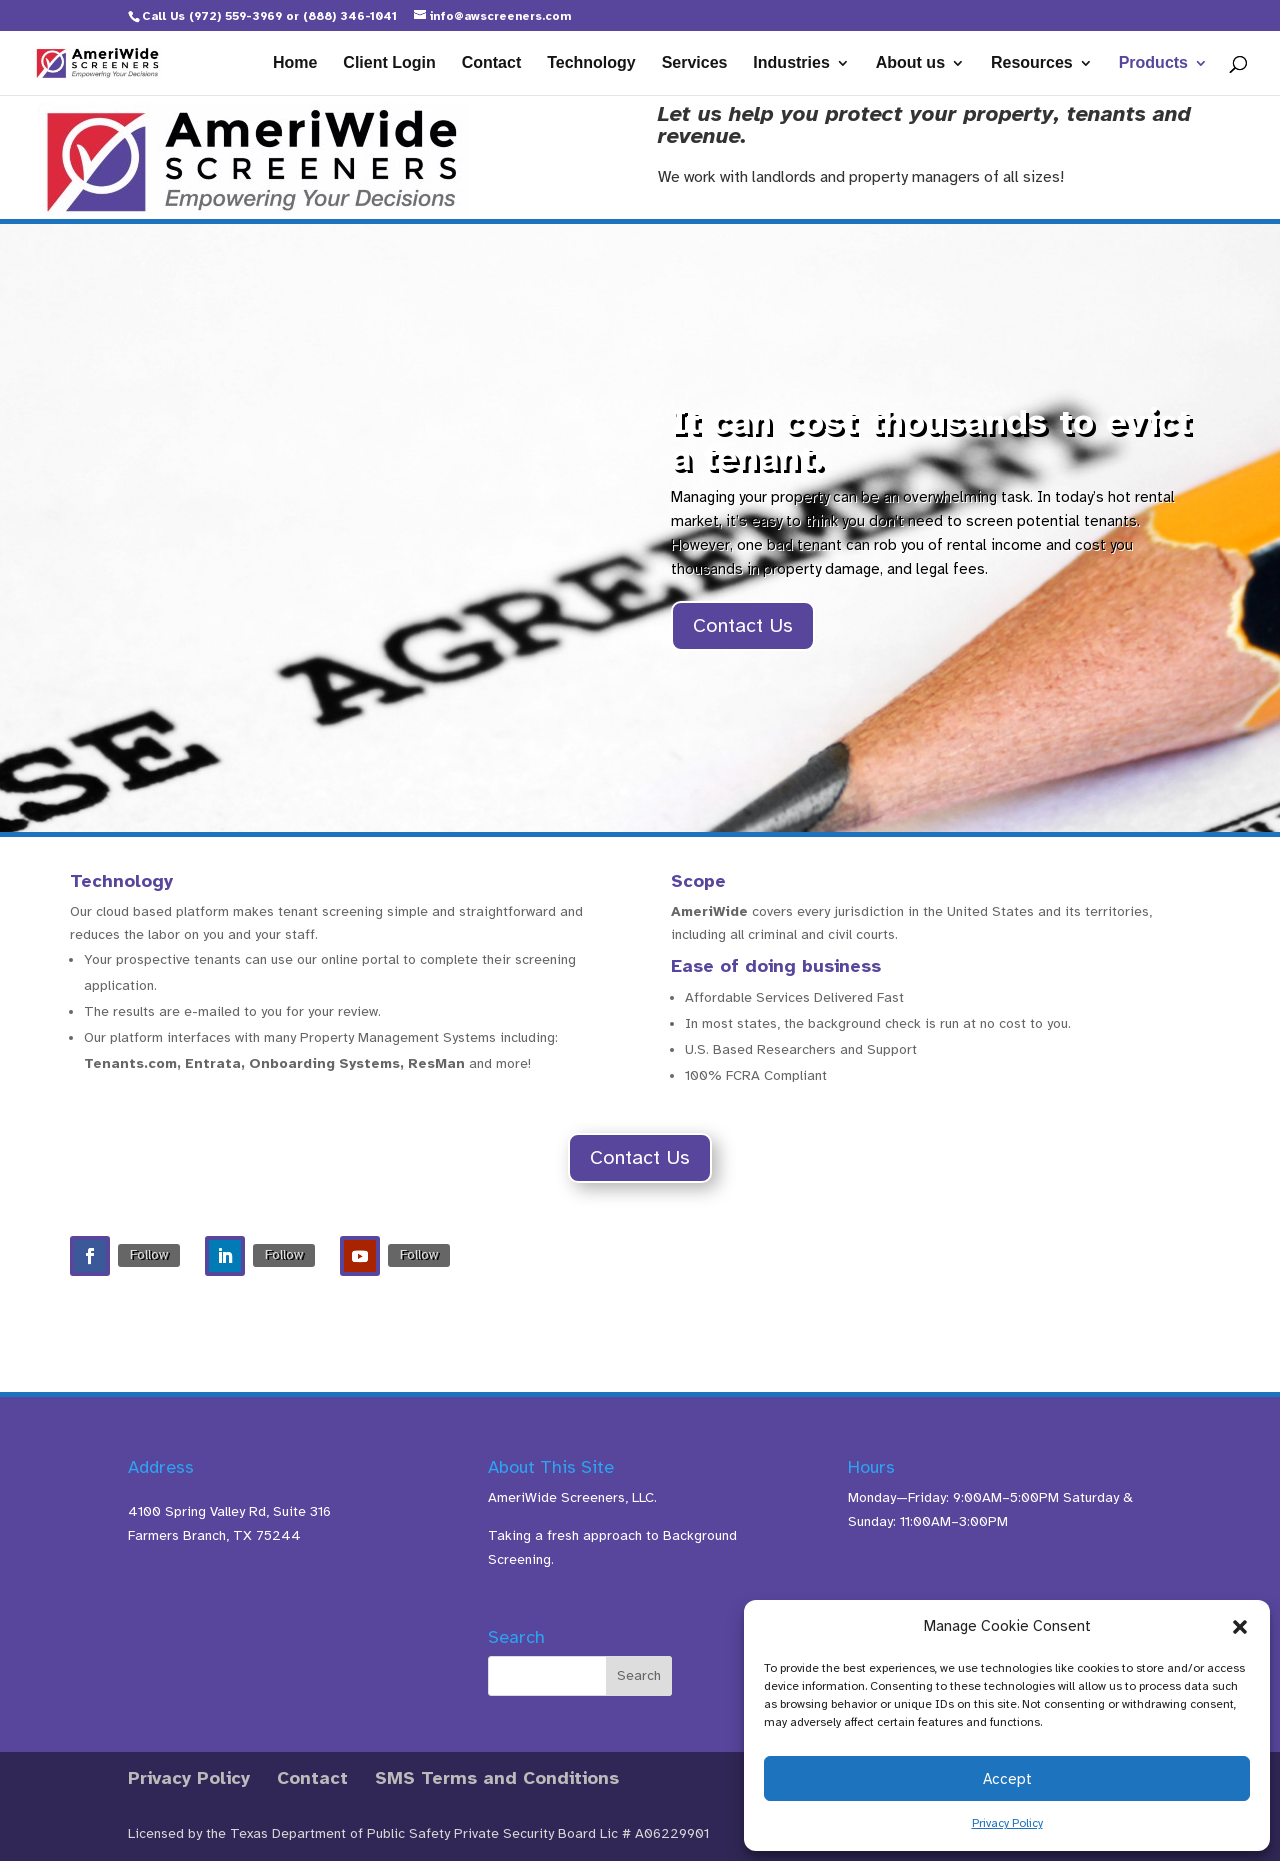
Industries (791, 63)
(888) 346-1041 (350, 16)
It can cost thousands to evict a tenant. (931, 440)
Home (295, 63)
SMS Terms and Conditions (497, 1778)
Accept (1007, 1779)
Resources (1032, 63)
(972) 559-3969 (235, 16)
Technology (591, 63)
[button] (1240, 1627)
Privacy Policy (1007, 1823)
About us (910, 63)
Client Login (389, 63)
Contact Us (743, 625)
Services (695, 63)
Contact (492, 63)
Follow (149, 1254)
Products (1153, 63)
